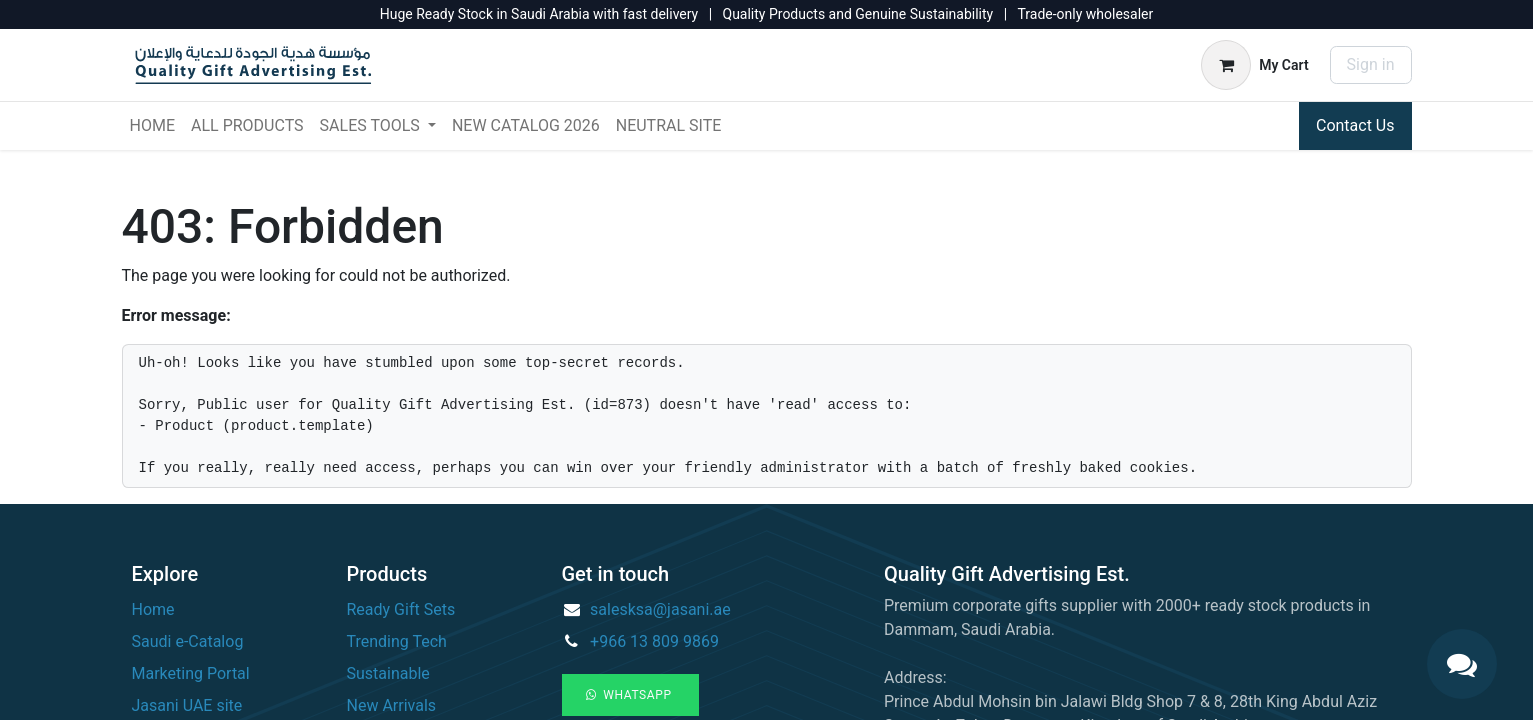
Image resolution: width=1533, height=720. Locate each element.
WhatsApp (631, 695)
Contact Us (1355, 125)
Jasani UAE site (187, 705)
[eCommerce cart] (1254, 65)
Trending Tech (397, 641)
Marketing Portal (191, 673)
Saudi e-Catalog (188, 641)
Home (153, 609)
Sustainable (388, 673)
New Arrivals (392, 705)
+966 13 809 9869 (654, 641)
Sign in (1371, 64)
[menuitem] (152, 126)
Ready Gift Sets (401, 609)
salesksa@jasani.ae (660, 609)
